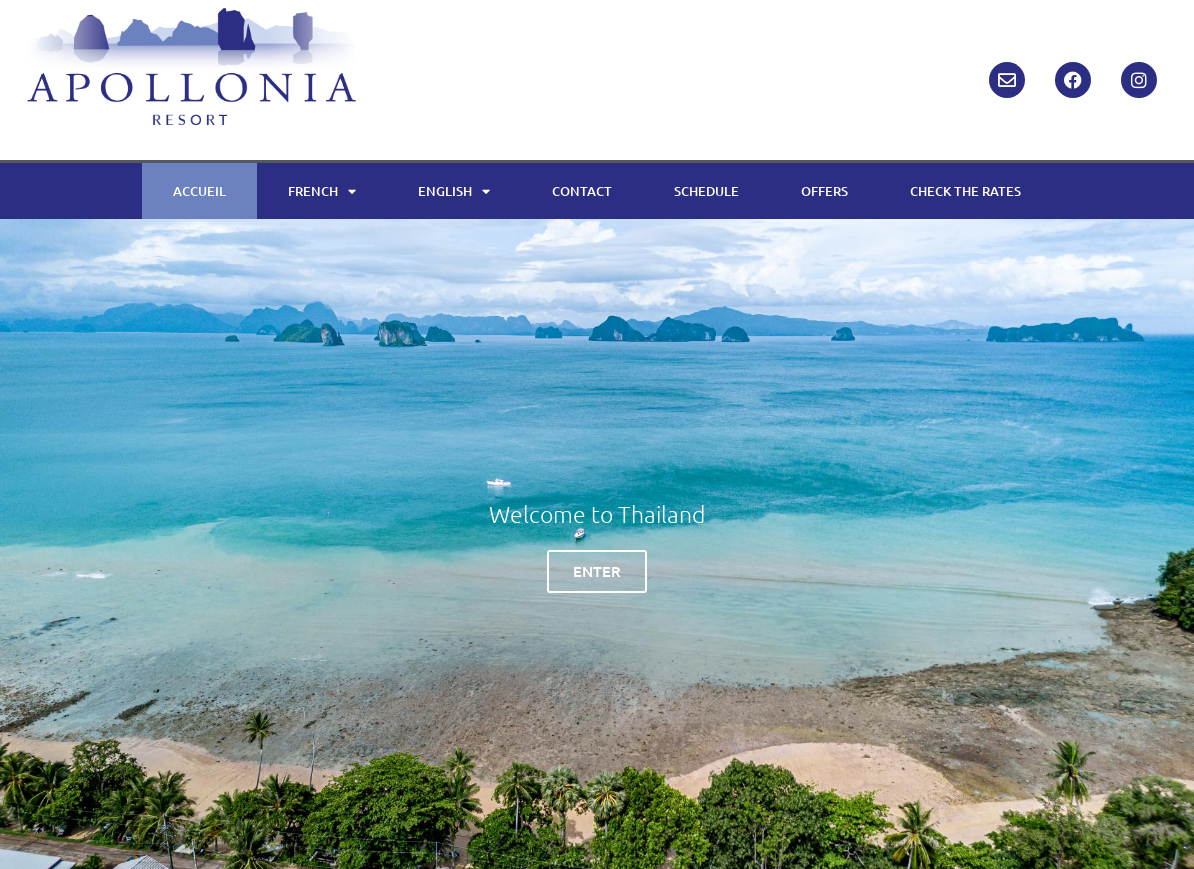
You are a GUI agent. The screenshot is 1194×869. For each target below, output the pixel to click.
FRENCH (322, 191)
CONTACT (582, 191)
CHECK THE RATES (965, 191)
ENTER (597, 571)
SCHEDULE (706, 191)
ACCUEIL (199, 191)
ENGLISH (454, 191)
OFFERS (824, 191)
